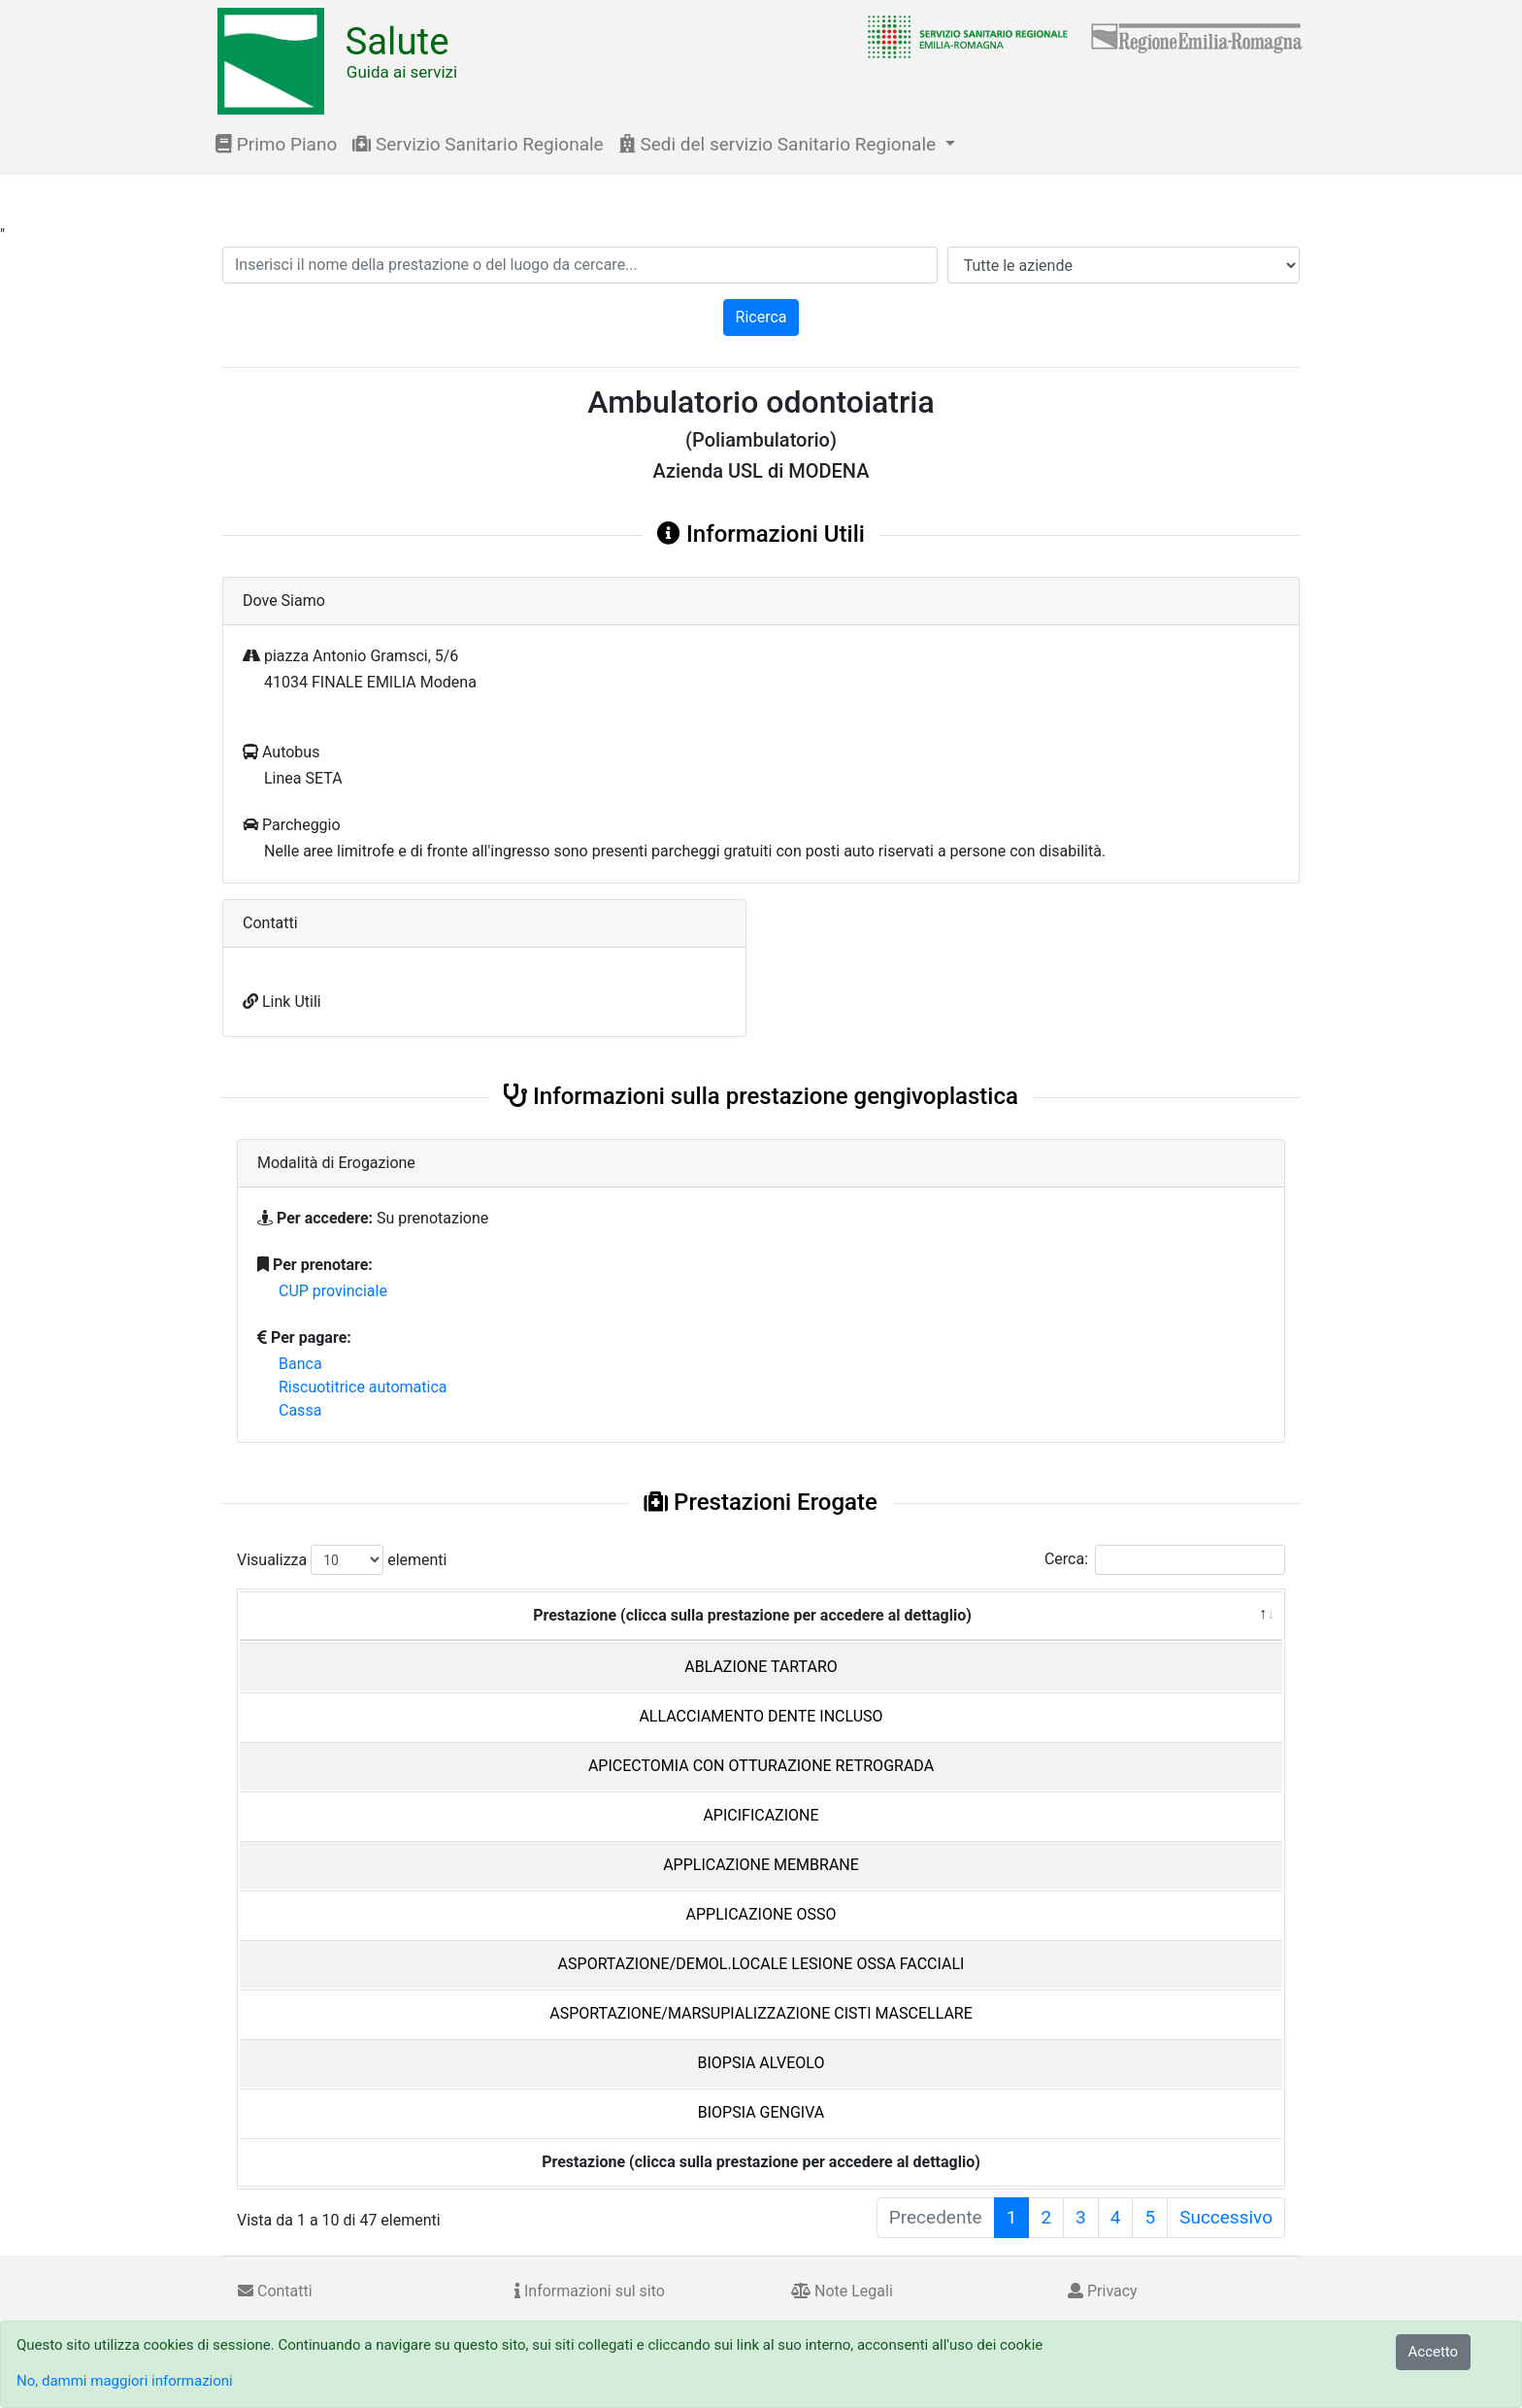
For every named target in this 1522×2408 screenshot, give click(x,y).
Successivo (1226, 2217)
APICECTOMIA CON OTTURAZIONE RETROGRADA (761, 1765)
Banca (300, 1363)
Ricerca (761, 317)
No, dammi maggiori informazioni (125, 2381)
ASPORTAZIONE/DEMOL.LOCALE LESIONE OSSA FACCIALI (761, 1964)
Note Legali (842, 2291)
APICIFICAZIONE (760, 1815)
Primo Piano (276, 144)
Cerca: (1164, 1560)
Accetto (1433, 2351)
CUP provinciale (333, 1291)
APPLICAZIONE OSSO (761, 1914)
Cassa (300, 1410)
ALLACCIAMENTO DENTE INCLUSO (760, 1716)
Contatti (275, 2291)
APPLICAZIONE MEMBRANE (761, 1865)
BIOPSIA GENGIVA (761, 2112)
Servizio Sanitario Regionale (477, 144)
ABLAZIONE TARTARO (761, 1666)
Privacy (1103, 2291)
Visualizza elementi (342, 1560)
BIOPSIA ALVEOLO (761, 2063)
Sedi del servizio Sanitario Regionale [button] (780, 144)
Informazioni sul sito (589, 2291)
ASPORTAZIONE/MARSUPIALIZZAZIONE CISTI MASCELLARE (761, 2013)
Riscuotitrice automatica (363, 1387)
